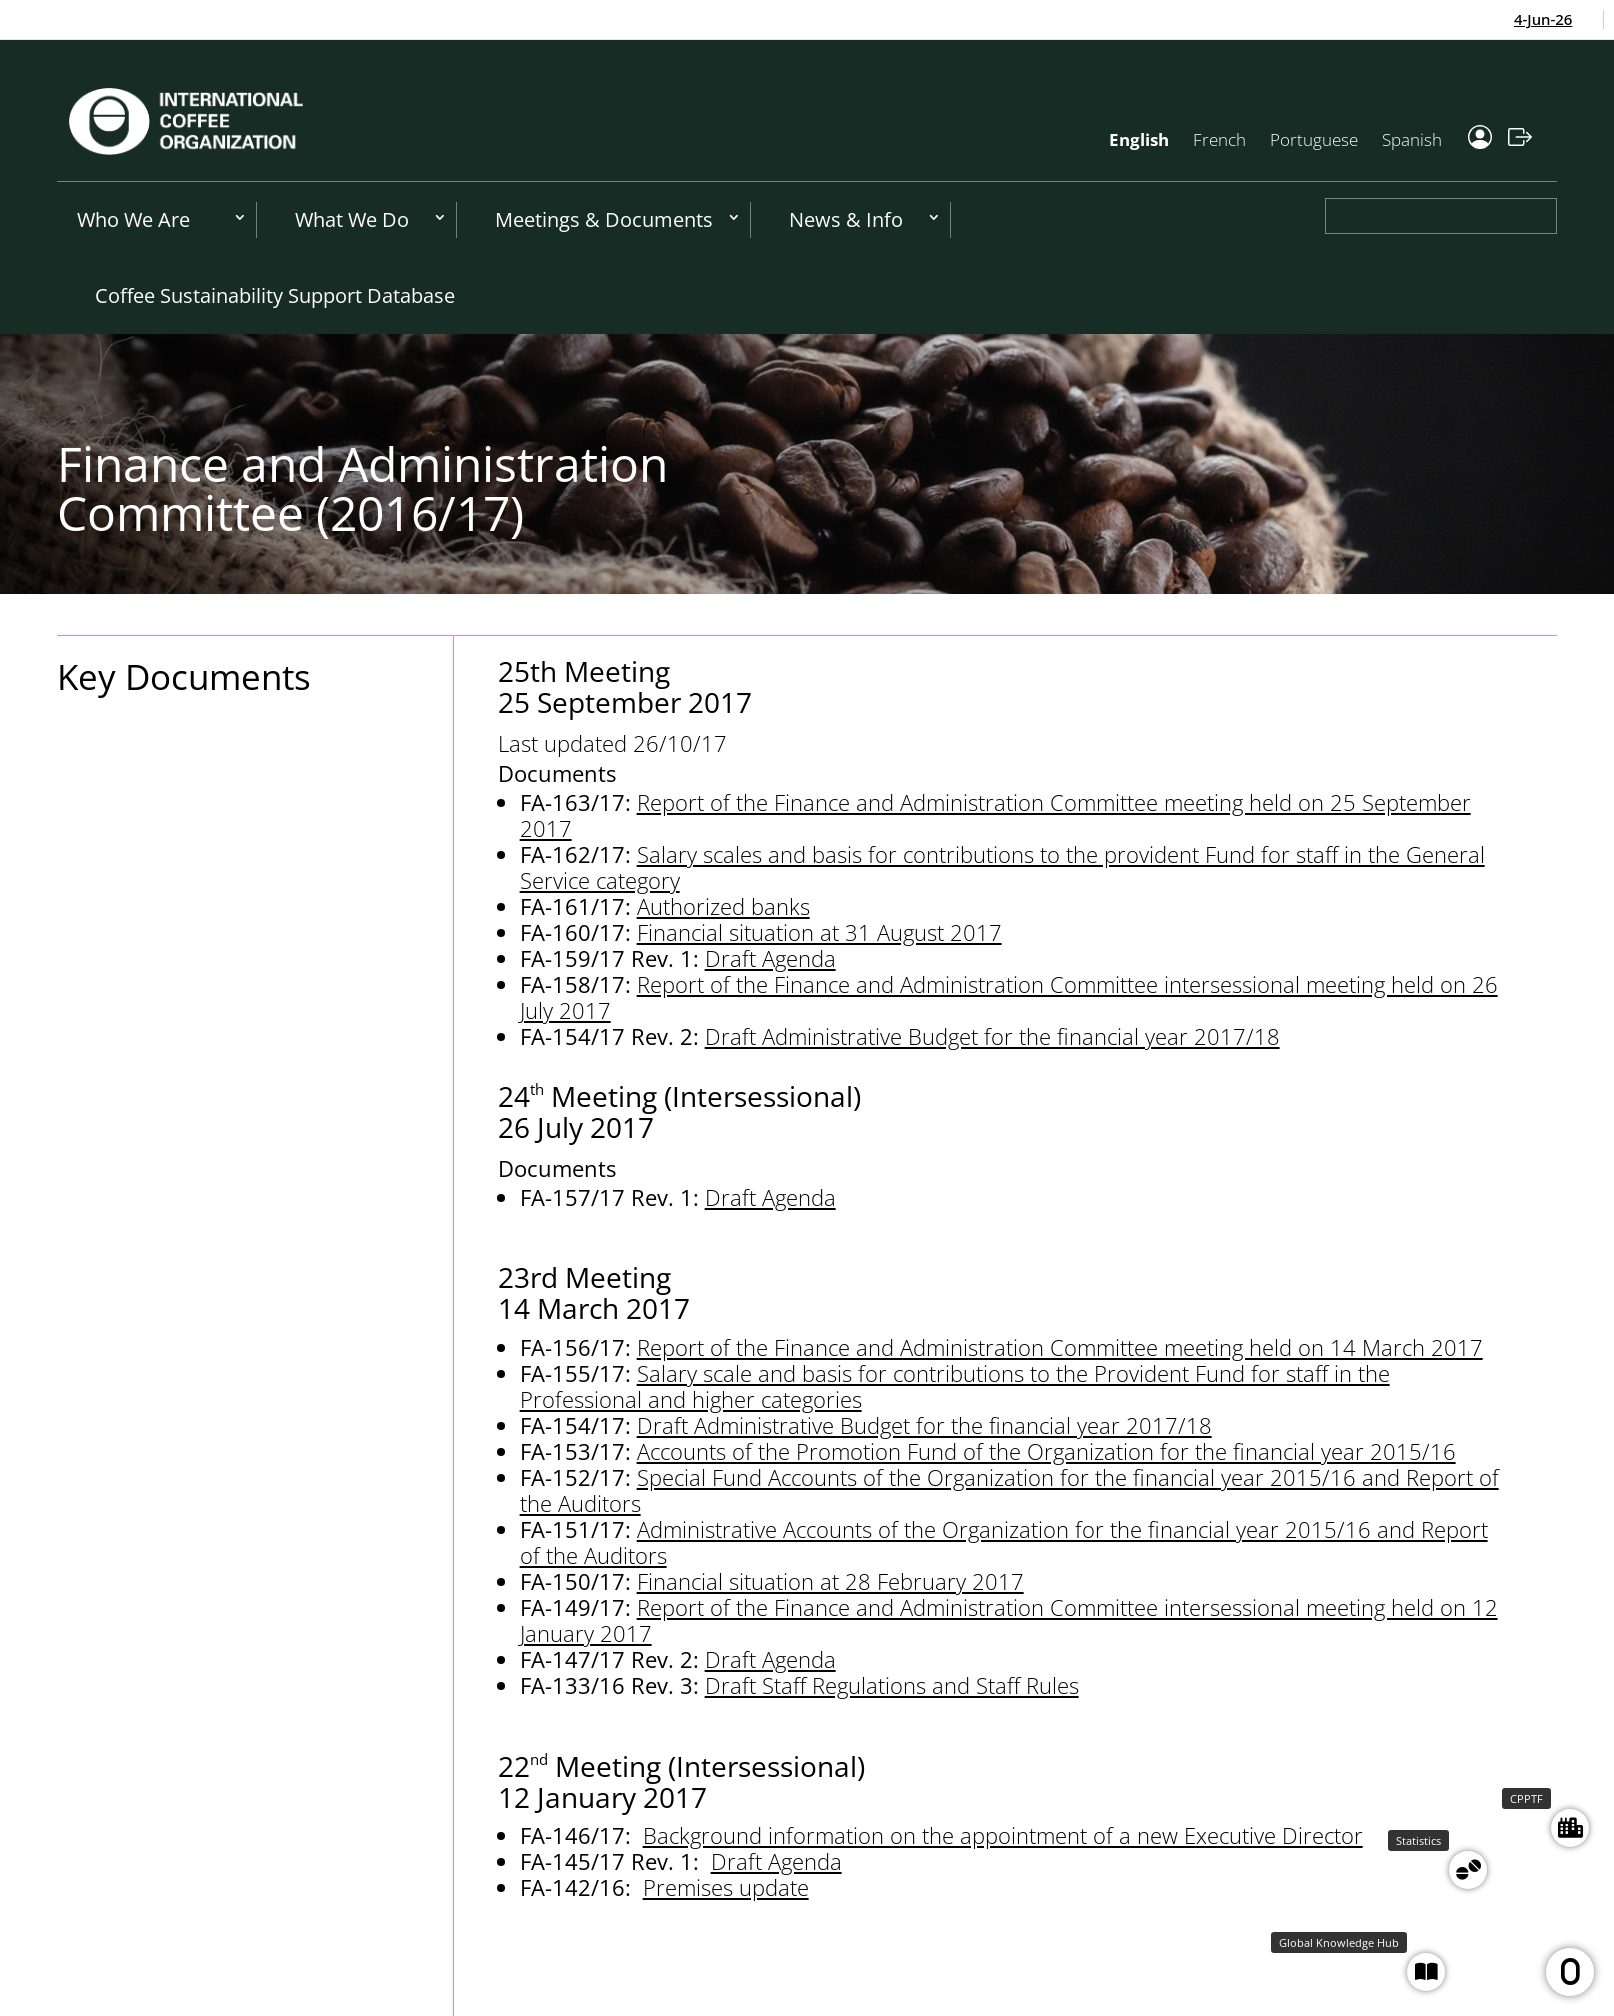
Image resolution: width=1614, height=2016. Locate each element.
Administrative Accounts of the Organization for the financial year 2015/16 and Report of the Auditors (1004, 1542)
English (1139, 139)
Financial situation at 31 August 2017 (819, 932)
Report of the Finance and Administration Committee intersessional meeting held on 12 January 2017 (1009, 1620)
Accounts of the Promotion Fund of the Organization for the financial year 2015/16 (1046, 1451)
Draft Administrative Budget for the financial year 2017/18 (992, 1036)
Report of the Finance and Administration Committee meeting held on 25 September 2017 (995, 815)
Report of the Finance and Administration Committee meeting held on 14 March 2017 (1060, 1347)
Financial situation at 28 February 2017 (830, 1581)
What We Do (352, 219)
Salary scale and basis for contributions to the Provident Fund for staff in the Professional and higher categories (955, 1386)
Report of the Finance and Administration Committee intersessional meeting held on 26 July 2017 (1009, 997)
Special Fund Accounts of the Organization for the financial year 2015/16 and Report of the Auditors (1009, 1490)
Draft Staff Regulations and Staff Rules (892, 1685)
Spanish (1412, 139)
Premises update (726, 1887)
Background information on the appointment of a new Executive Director (1003, 1835)
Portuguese (1314, 139)
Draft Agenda (770, 958)
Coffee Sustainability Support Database (275, 295)
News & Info (846, 219)
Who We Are (133, 219)
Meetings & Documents (604, 219)
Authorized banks (723, 906)
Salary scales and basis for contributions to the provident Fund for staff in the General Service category (1002, 867)
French (1219, 139)
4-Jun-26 (1551, 19)
